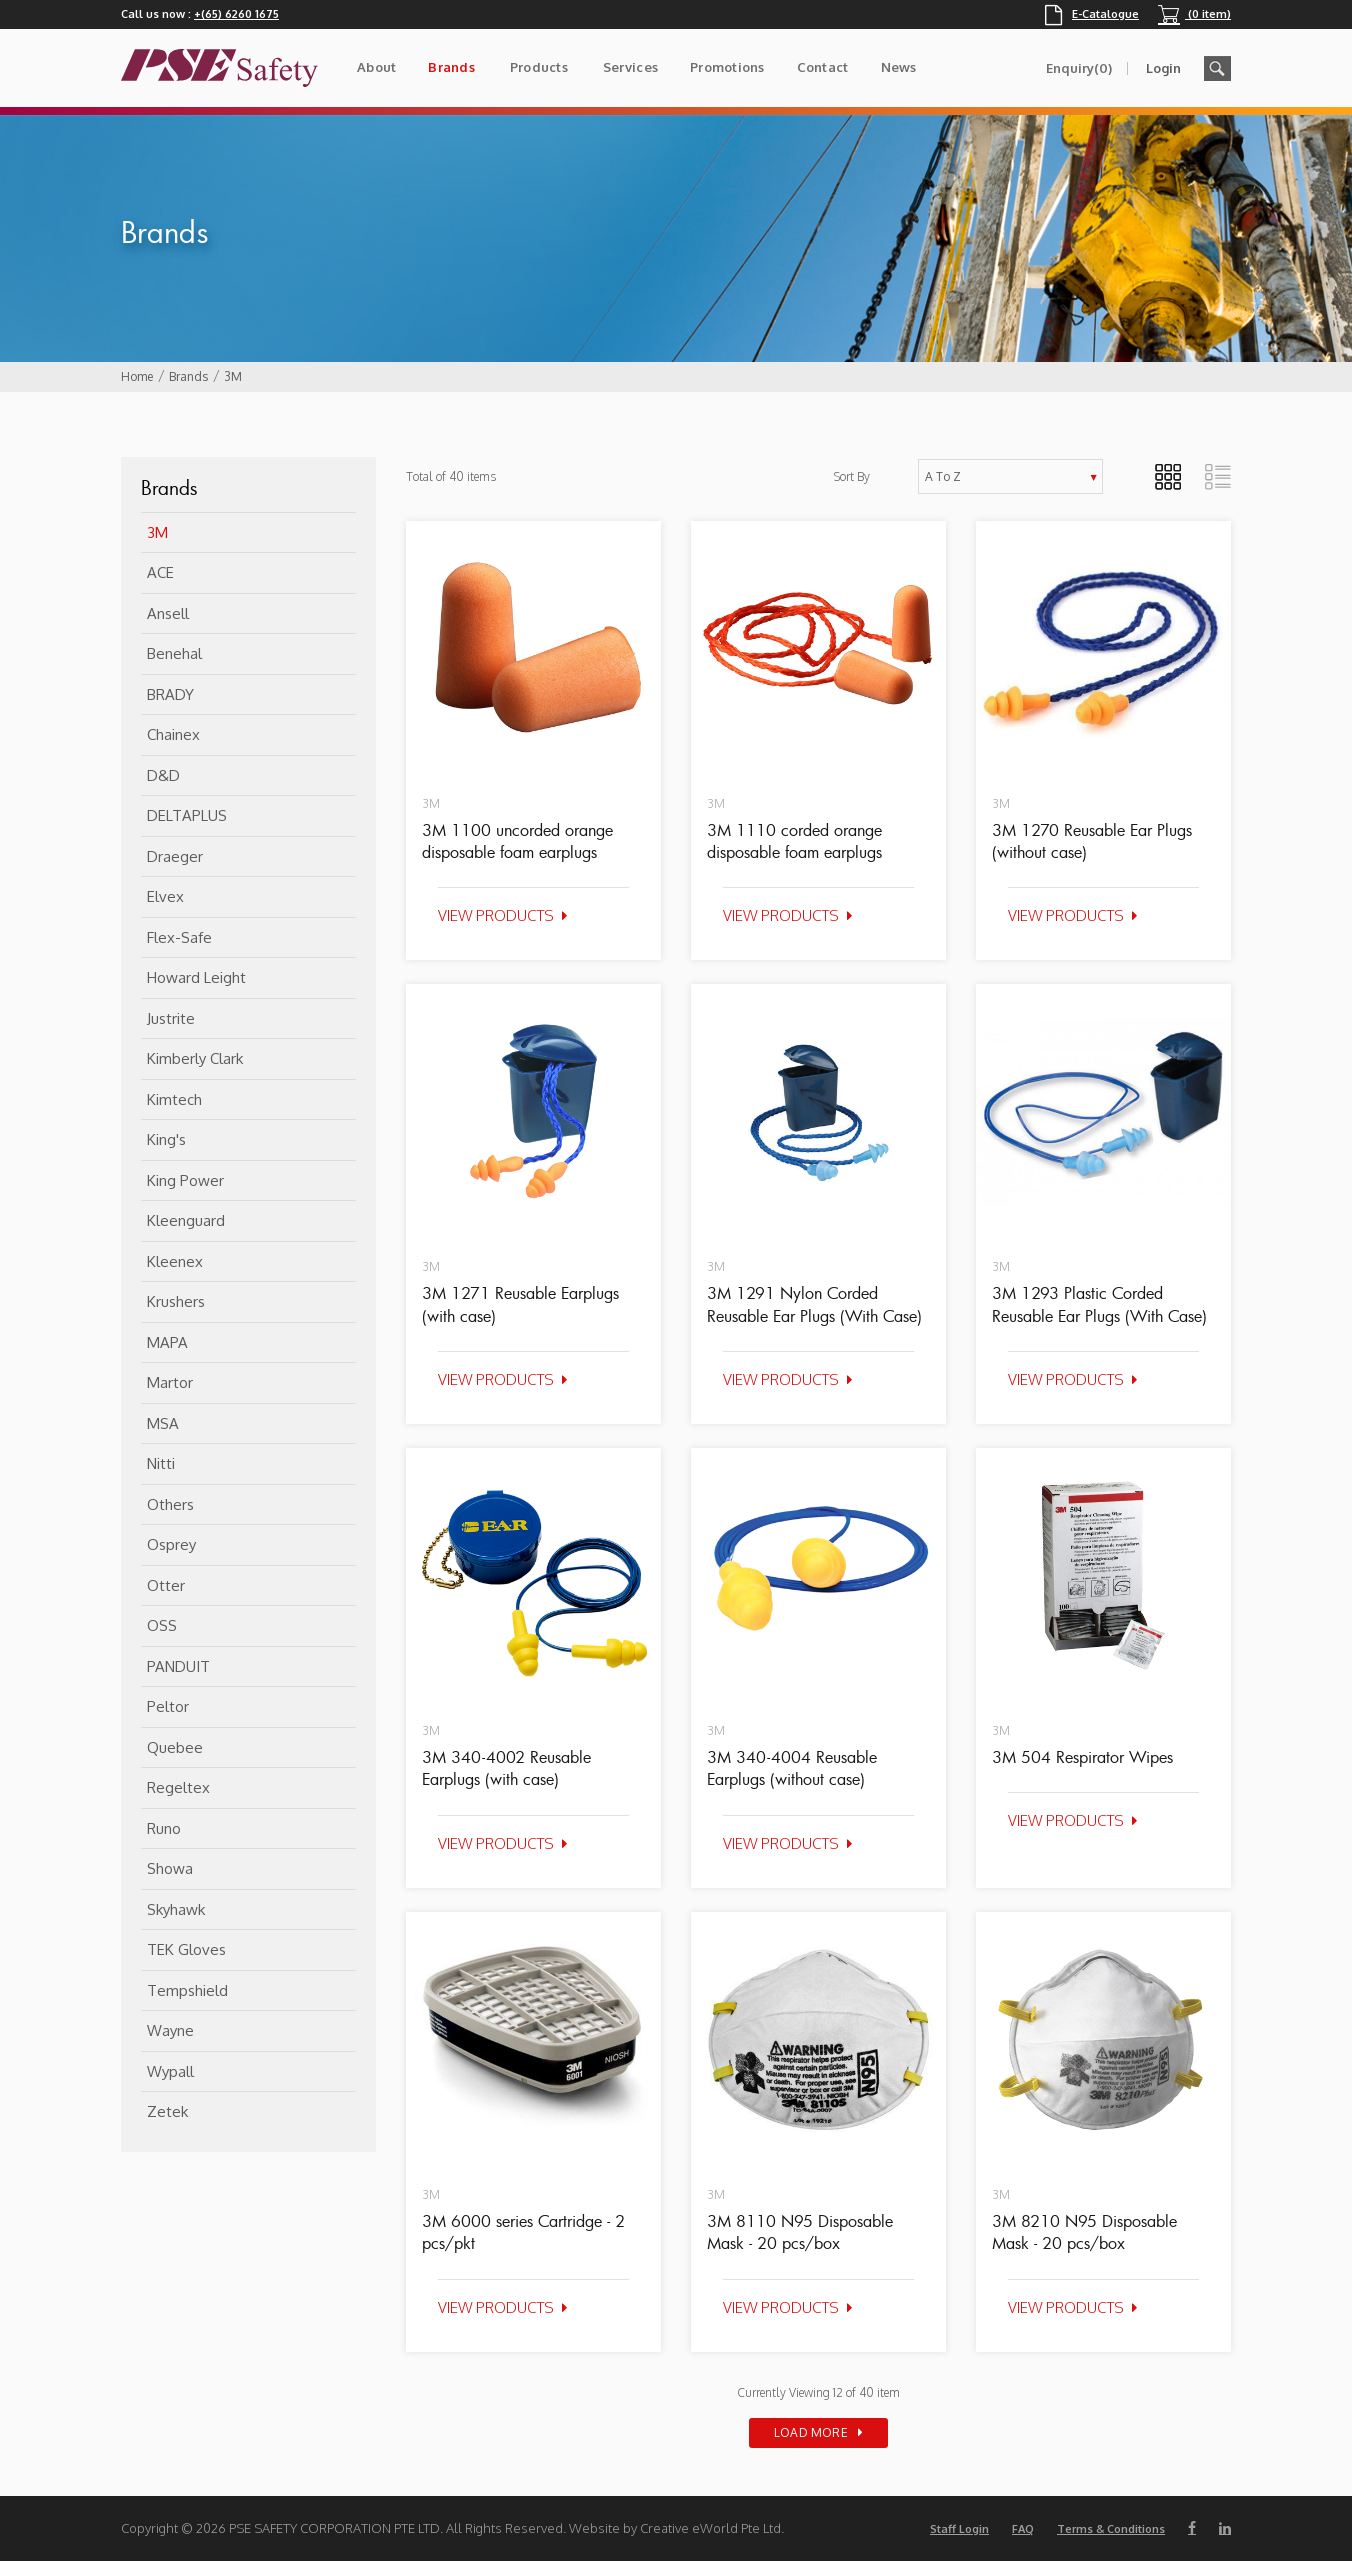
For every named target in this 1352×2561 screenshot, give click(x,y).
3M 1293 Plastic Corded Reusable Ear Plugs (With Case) (1099, 1304)
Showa (170, 1868)
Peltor (168, 1706)
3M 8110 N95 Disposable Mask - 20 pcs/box (800, 2232)
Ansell (168, 613)
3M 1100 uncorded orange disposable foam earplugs (517, 841)
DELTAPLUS (187, 815)
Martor (170, 1382)
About (376, 67)
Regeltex (178, 1787)
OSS (162, 1625)
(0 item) (1194, 14)
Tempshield (187, 1990)
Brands (451, 67)
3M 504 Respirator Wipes (1082, 1757)
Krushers (176, 1301)
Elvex (165, 896)
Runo (164, 1828)
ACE (160, 572)
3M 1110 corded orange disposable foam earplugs (794, 841)
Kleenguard (186, 1220)
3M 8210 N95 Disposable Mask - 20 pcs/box (1084, 2232)
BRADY (170, 694)
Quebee (175, 1747)
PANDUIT (178, 1666)
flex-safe (179, 937)
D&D (163, 775)
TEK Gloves (186, 1949)
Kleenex (175, 1261)
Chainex (173, 734)
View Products (496, 915)
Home (137, 376)
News (899, 67)
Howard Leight (196, 977)
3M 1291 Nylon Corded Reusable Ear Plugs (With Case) (814, 1304)
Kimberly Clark (195, 1058)
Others (170, 1504)
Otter (166, 1585)
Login (1163, 68)
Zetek (167, 2111)
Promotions (727, 67)
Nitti (161, 1463)
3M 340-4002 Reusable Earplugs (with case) (506, 1768)
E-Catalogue (1092, 14)
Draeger (175, 856)
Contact (823, 67)
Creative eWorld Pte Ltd (710, 2528)
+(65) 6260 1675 (236, 14)
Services (630, 67)
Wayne (170, 2030)
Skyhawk (176, 1909)
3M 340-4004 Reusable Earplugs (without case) (792, 1768)
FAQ (1023, 2529)
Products (539, 67)
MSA (163, 1423)
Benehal (174, 653)
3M (233, 376)
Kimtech (174, 1099)
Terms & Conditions (1111, 2529)
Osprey (171, 1544)
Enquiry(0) (1079, 68)
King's (166, 1139)
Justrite (171, 1018)
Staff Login (959, 2529)
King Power (185, 1180)
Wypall (170, 2071)
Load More (811, 2432)
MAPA (167, 1342)
